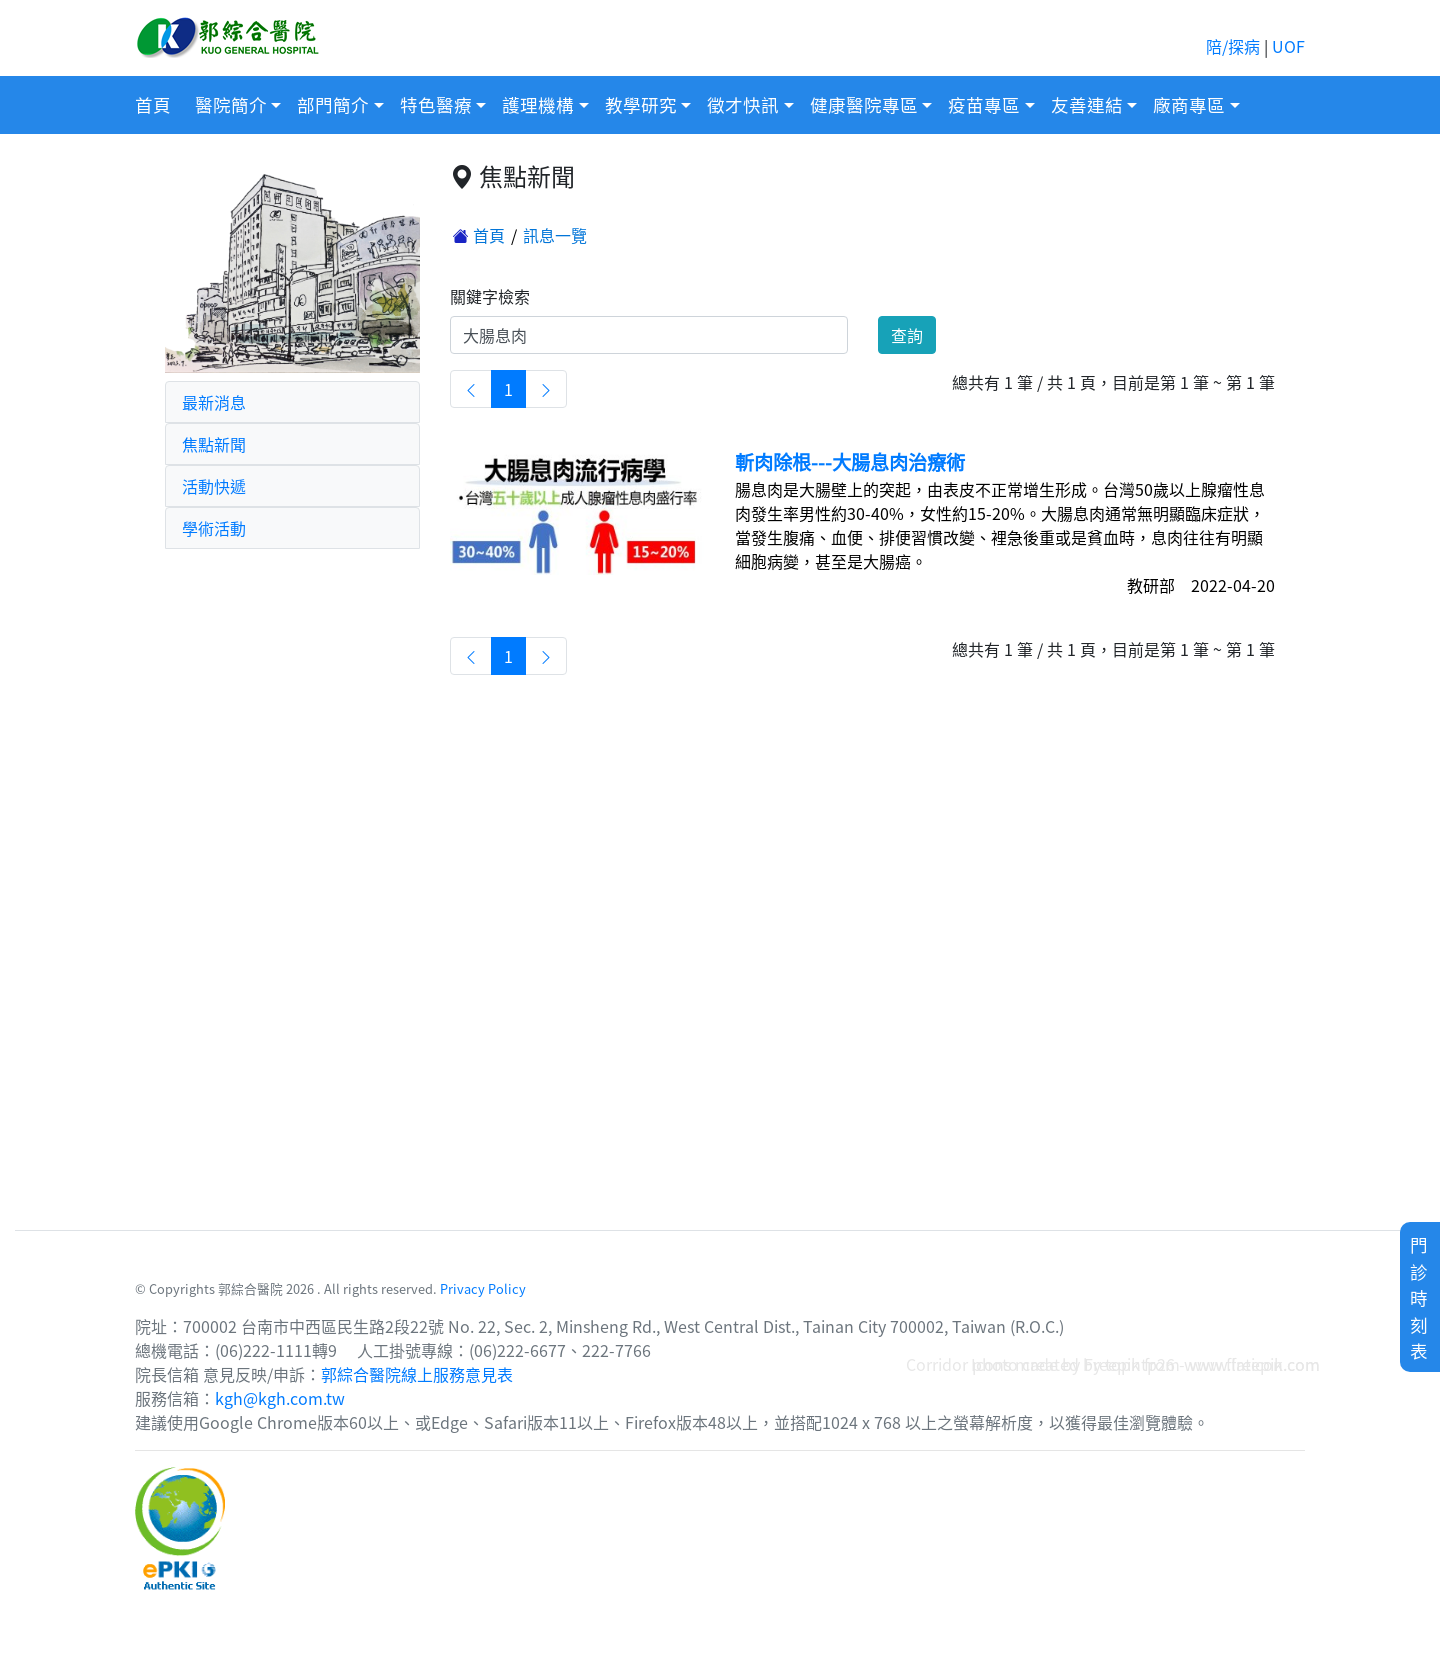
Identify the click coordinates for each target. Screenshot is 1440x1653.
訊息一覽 (555, 235)
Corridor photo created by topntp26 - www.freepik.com (1113, 1364)
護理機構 (538, 104)
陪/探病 (1233, 46)
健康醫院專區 (864, 104)
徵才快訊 (743, 104)
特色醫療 (436, 104)
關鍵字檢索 (490, 296)
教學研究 (641, 104)
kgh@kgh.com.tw (280, 1398)
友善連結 (1087, 104)
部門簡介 (333, 104)
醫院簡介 (231, 104)
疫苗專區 (984, 104)
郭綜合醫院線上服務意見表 (417, 1374)
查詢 (907, 335)
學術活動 (214, 528)
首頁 (153, 104)
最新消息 (214, 402)
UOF (1288, 46)
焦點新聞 (214, 444)
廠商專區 (1189, 104)
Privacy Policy (483, 1288)
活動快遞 (214, 486)
